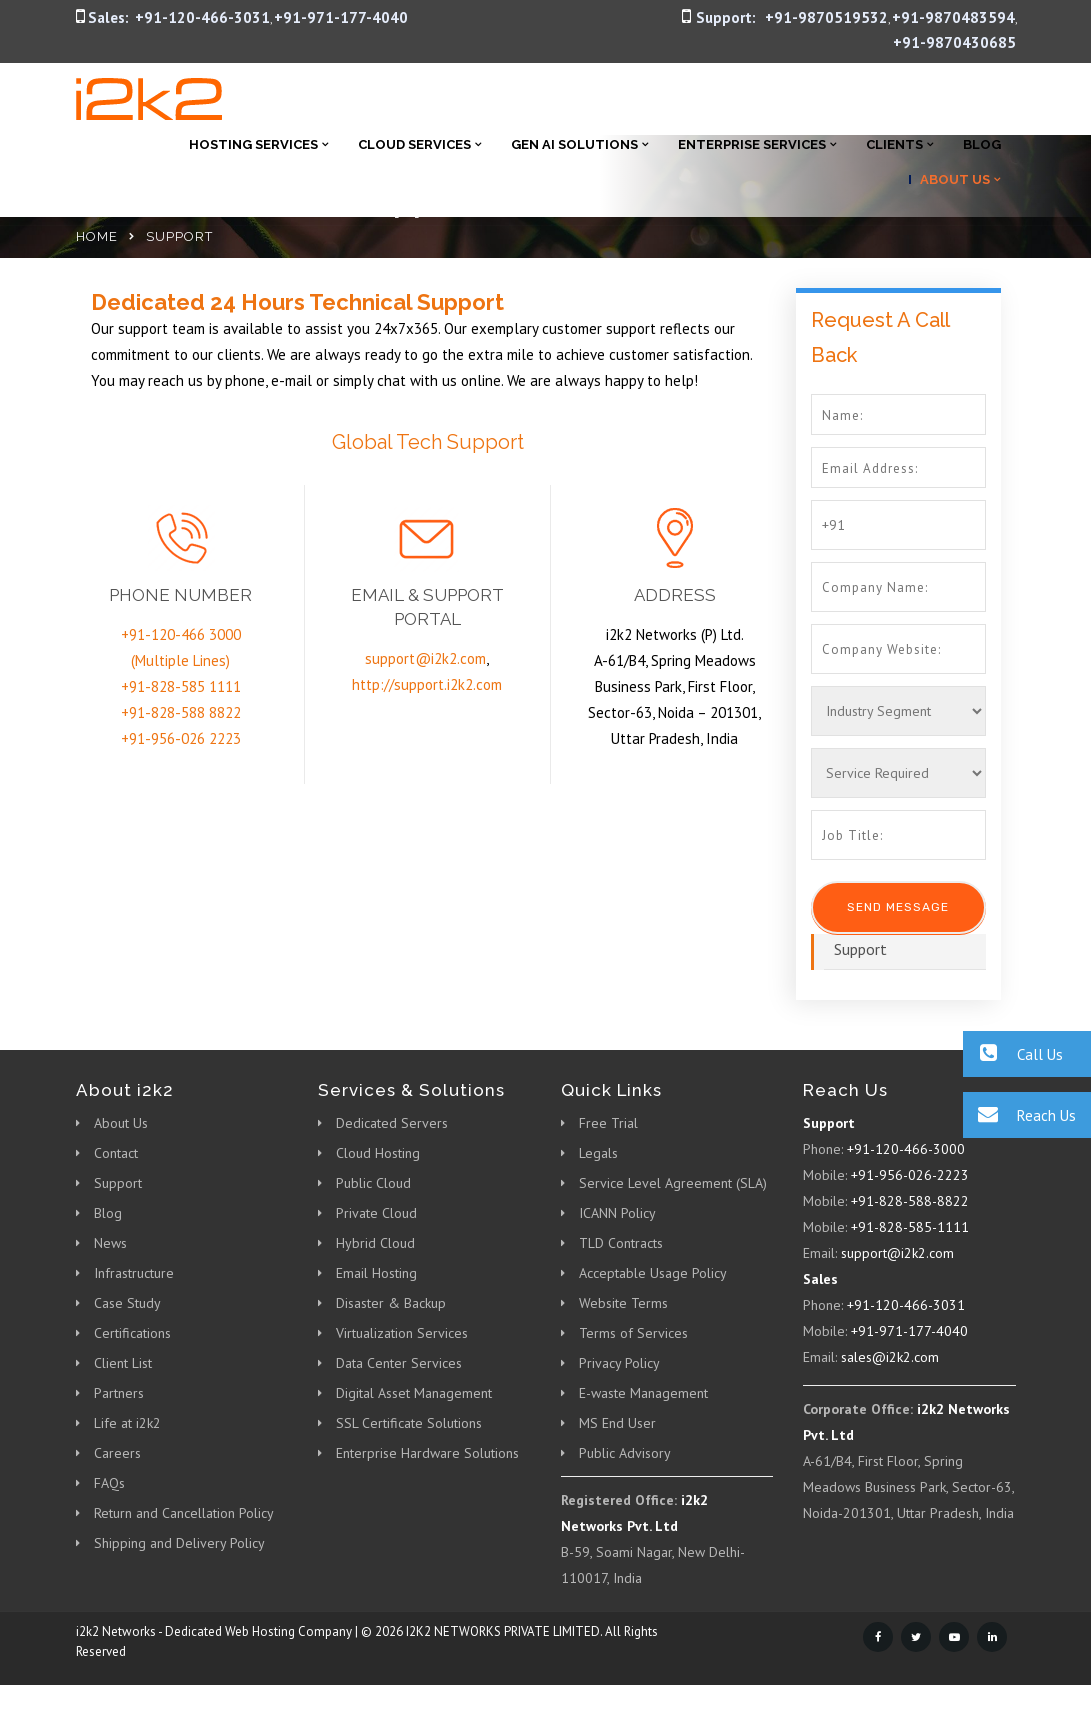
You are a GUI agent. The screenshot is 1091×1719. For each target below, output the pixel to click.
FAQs (109, 1483)
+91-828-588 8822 (181, 712)
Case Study (127, 1303)
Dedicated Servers (392, 1123)
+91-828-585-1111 (910, 1227)
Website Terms (623, 1303)
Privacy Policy (619, 1363)
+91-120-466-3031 (202, 17)
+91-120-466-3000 (906, 1149)
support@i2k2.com (425, 658)
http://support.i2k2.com (427, 684)
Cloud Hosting (378, 1153)
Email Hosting (376, 1273)
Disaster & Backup (391, 1303)
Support (860, 949)
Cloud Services (414, 144)
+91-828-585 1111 (181, 686)
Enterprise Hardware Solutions (427, 1453)
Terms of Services (633, 1333)
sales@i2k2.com (890, 1357)
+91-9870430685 (954, 42)
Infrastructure (134, 1273)
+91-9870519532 (826, 17)
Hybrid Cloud (375, 1243)
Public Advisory (625, 1453)
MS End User (617, 1423)
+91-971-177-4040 (341, 17)
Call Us (1013, 1053)
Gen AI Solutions (574, 144)
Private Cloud (376, 1213)
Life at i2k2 (127, 1423)
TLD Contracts (621, 1243)
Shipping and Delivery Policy (179, 1543)
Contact (116, 1153)
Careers (117, 1453)
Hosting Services (253, 144)
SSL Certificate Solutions (409, 1423)
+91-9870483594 (953, 17)
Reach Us (1019, 1114)
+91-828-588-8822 (910, 1201)
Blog (982, 144)
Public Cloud (373, 1183)
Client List (123, 1363)
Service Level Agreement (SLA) (673, 1183)
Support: (726, 17)
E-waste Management (643, 1393)
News (110, 1243)
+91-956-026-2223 (910, 1175)
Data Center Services (399, 1363)
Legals (598, 1153)
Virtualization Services (402, 1333)
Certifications (132, 1333)
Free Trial (608, 1123)
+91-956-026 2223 (181, 738)
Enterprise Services (752, 144)
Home (97, 236)
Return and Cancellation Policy (184, 1513)
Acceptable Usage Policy (653, 1273)
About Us (955, 179)
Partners (119, 1393)
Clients (894, 144)
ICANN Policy (617, 1213)
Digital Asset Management (414, 1393)
